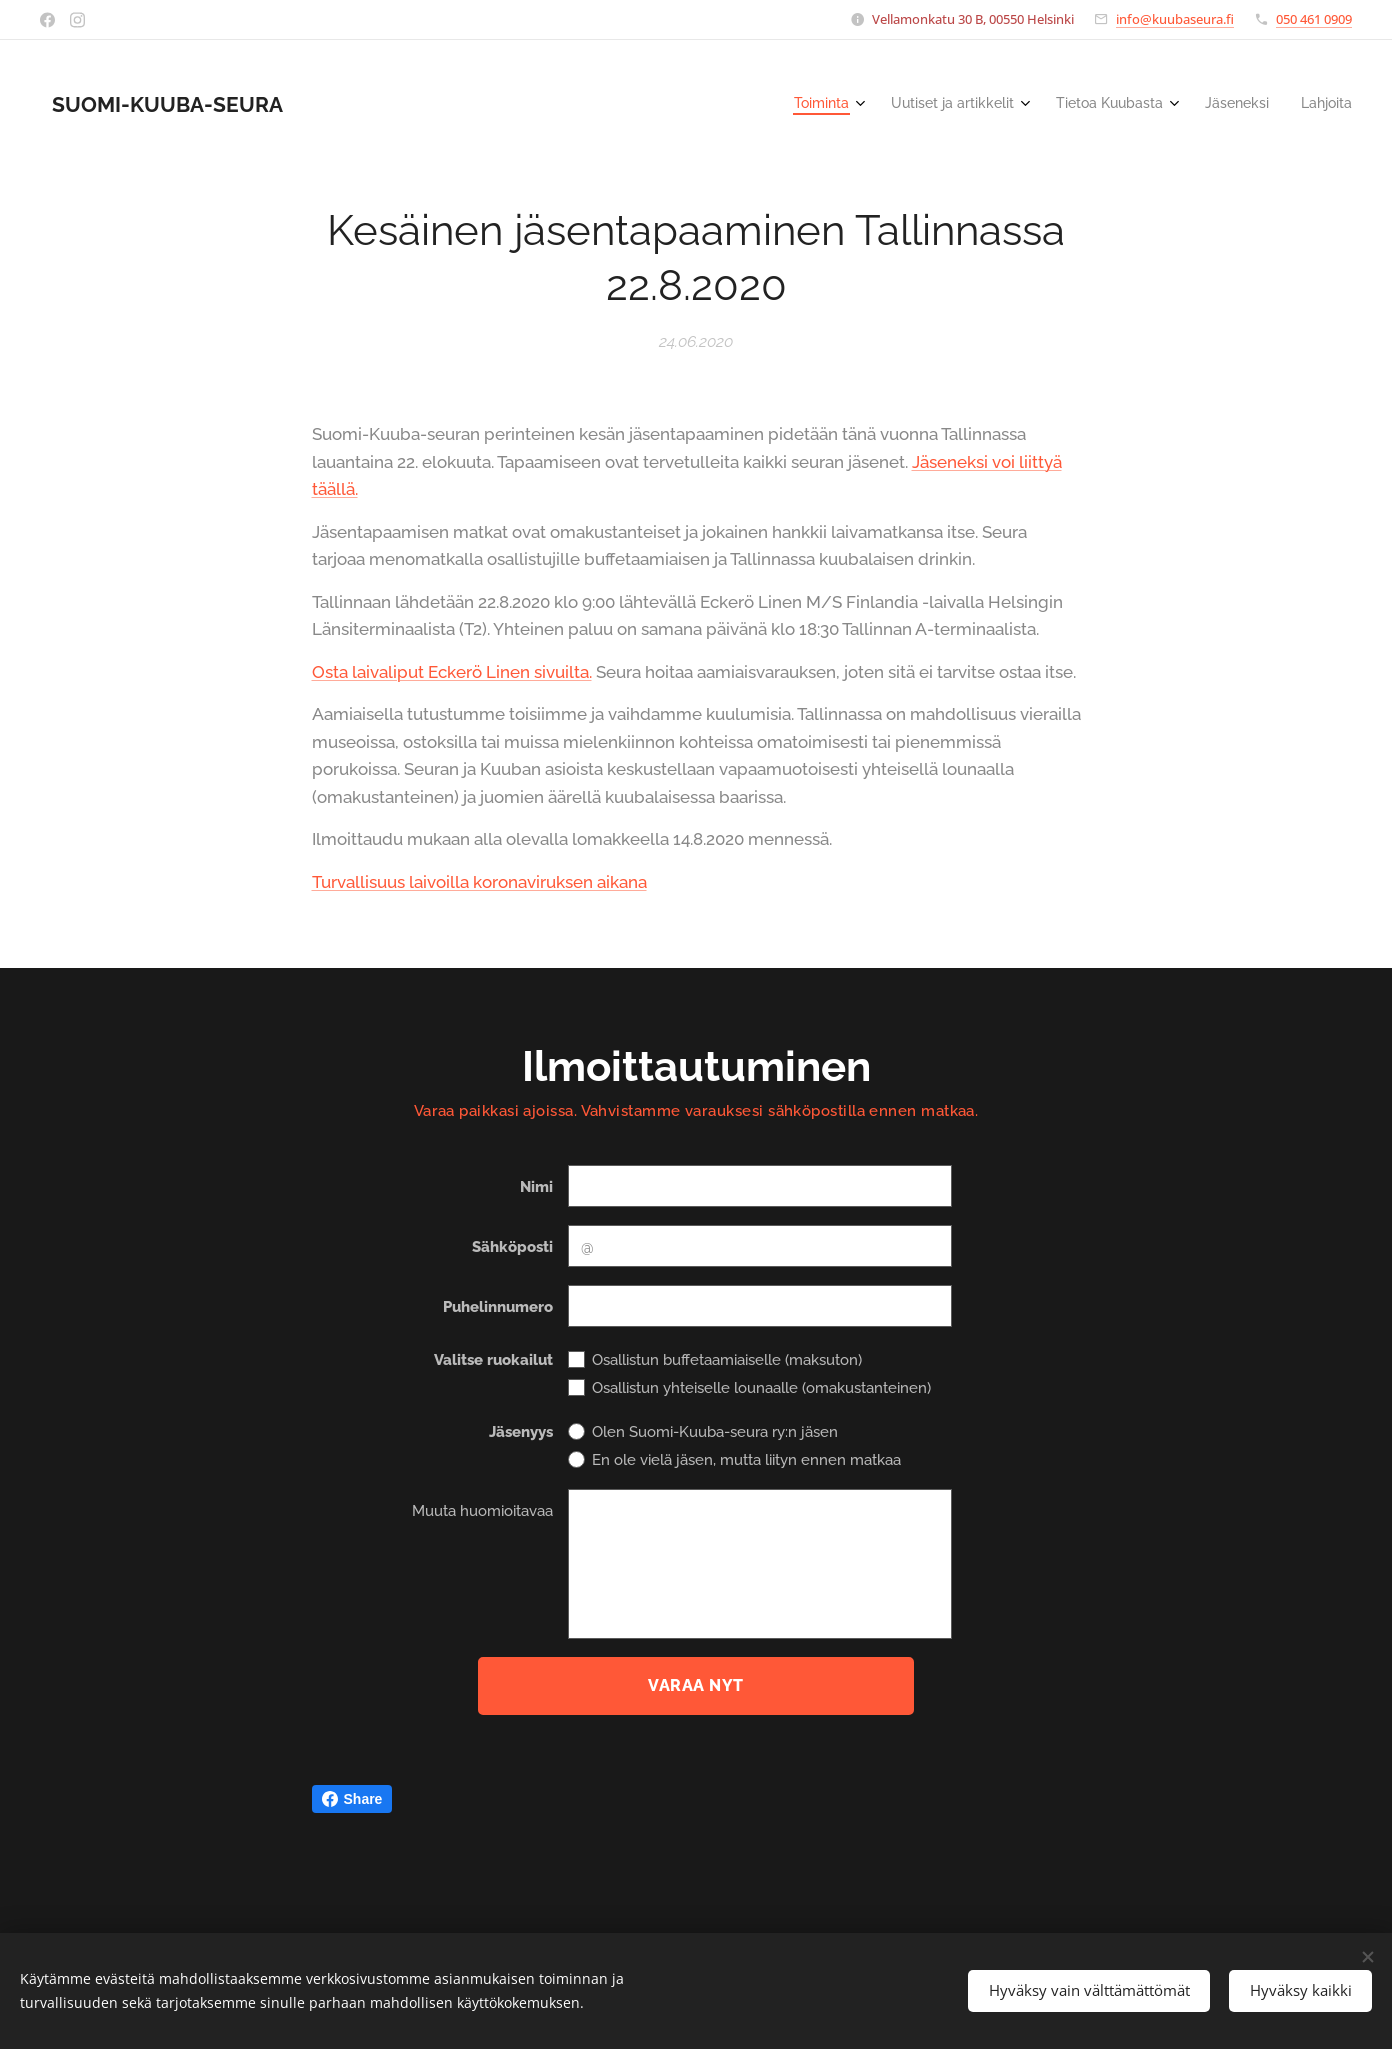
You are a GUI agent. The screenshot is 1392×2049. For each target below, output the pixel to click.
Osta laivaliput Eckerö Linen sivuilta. (452, 671)
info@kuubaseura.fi (1175, 19)
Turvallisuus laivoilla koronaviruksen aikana (479, 881)
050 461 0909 (1314, 19)
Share (352, 1799)
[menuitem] (1204, 105)
